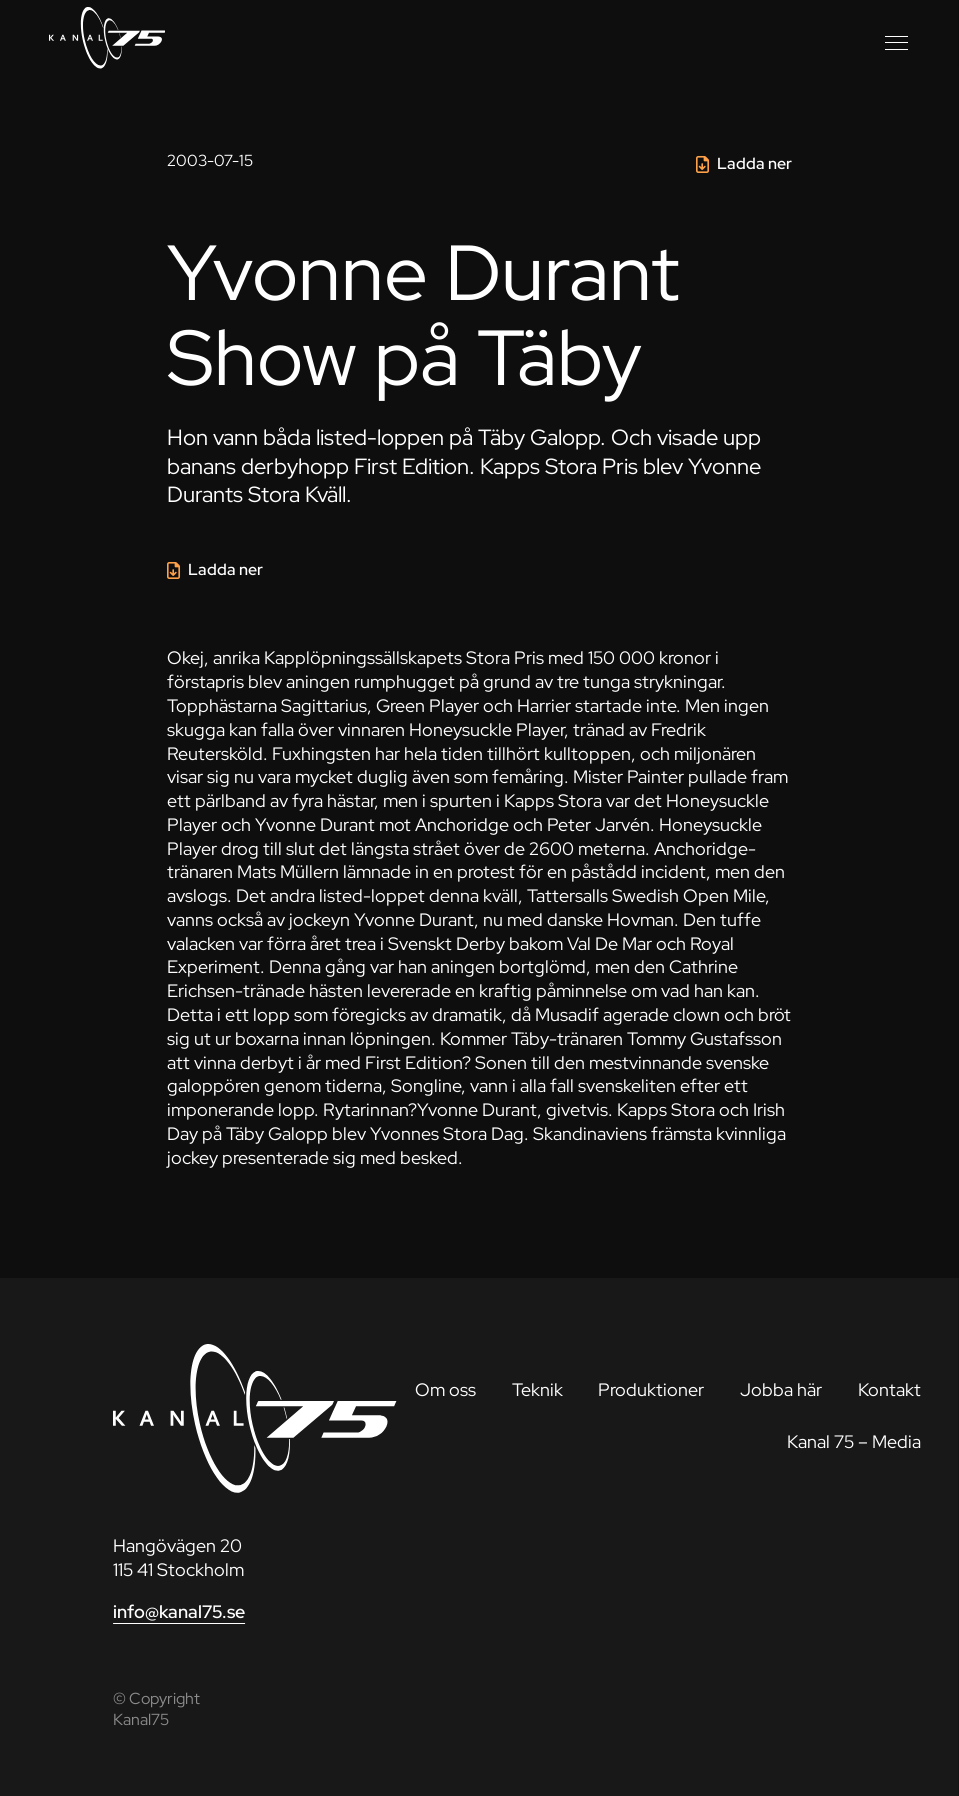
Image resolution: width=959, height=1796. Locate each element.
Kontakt (889, 1389)
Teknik (537, 1389)
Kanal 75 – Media (854, 1441)
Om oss (445, 1389)
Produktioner (651, 1389)
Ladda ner (754, 163)
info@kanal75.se (179, 1611)
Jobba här (781, 1389)
